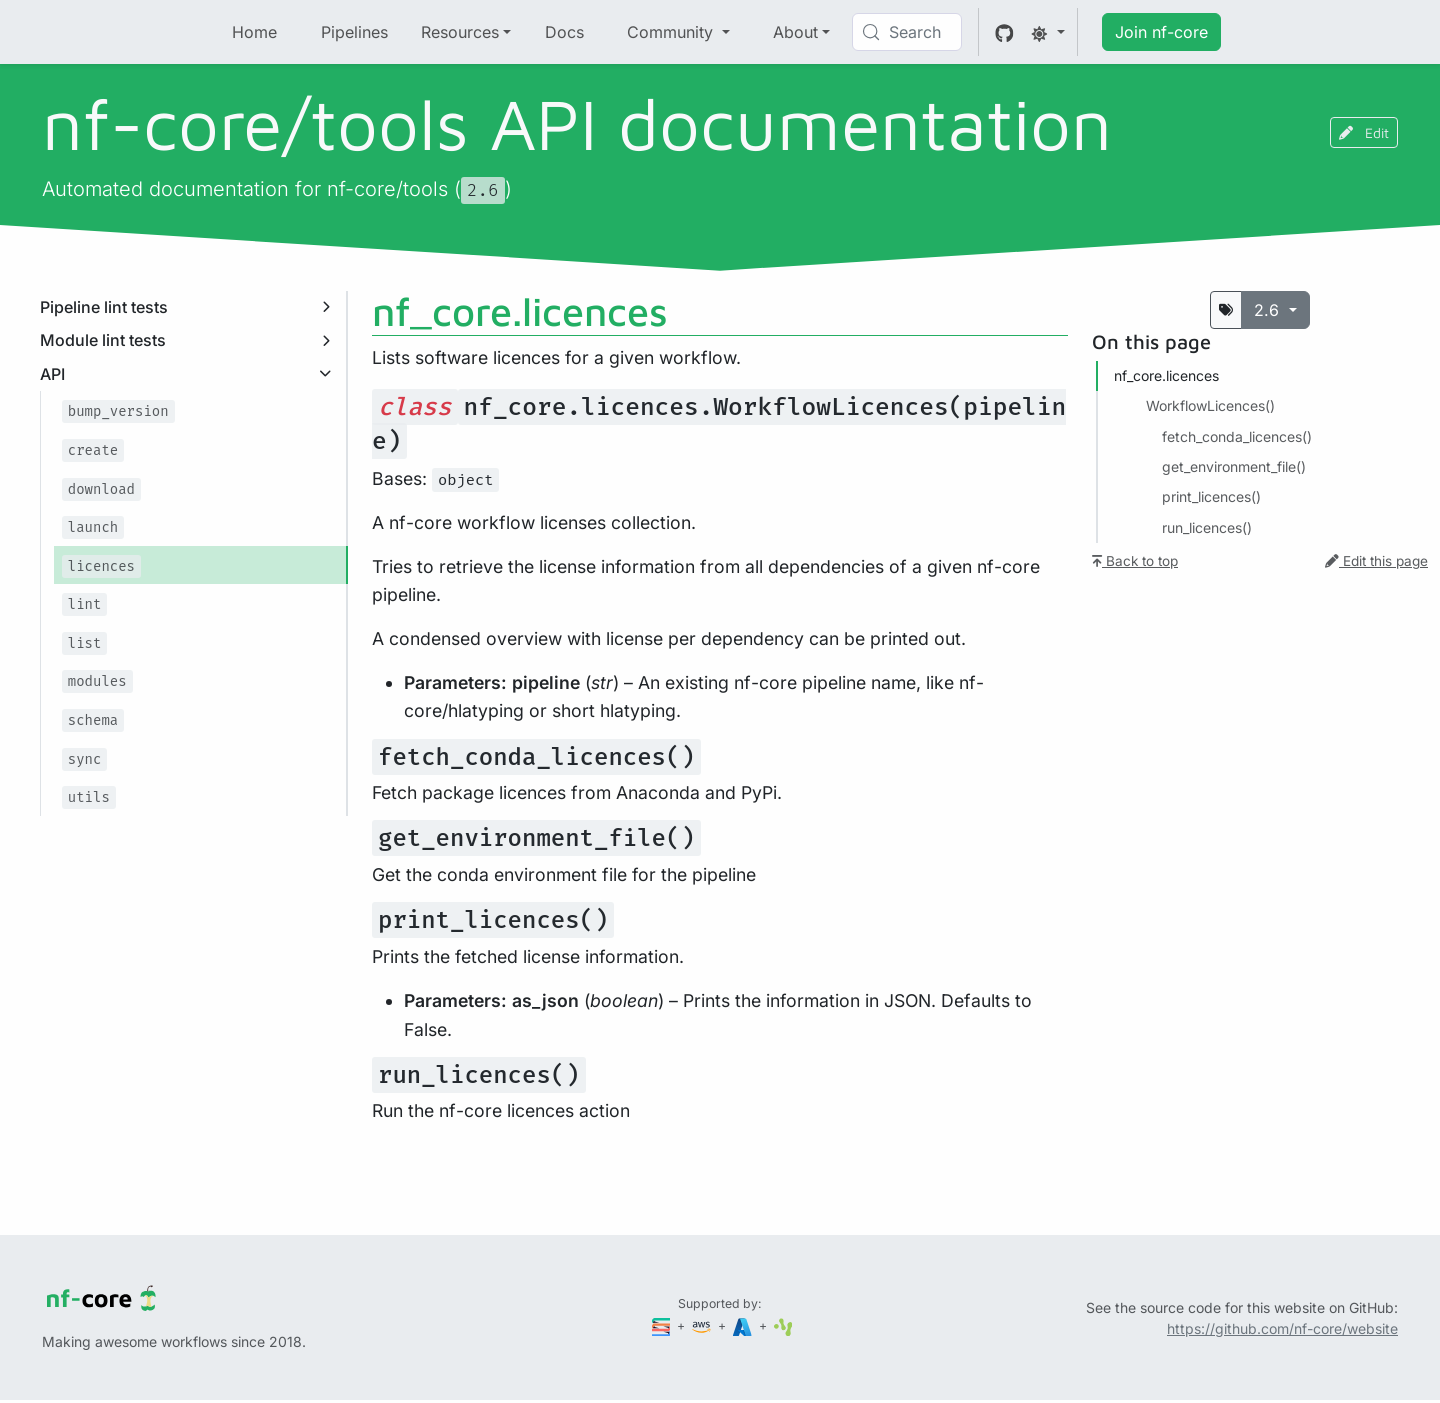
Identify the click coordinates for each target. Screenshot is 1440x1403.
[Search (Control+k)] (907, 32)
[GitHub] (1004, 32)
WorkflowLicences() (1210, 405)
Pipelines (354, 32)
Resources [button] (460, 32)
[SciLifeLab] (783, 1325)
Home (254, 32)
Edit (1364, 132)
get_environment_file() (1234, 466)
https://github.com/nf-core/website (1282, 1328)
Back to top (1135, 561)
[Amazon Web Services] (703, 1325)
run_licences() (1207, 527)
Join (1161, 32)
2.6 (1269, 310)
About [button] (795, 32)
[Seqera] (663, 1325)
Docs (564, 32)
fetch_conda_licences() (1237, 436)
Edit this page (1376, 561)
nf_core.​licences (1166, 375)
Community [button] (672, 32)
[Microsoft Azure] (744, 1325)
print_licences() (1211, 496)
